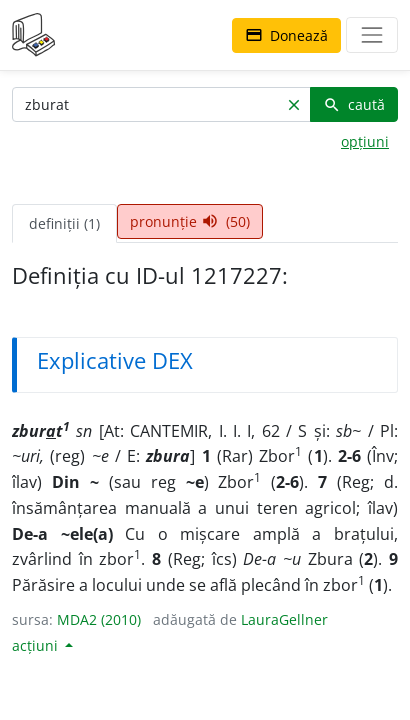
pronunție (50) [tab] (190, 221)
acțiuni (37, 645)
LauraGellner (284, 619)
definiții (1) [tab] (64, 223)
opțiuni (365, 141)
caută (354, 104)
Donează (286, 35)
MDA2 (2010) (99, 619)
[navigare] (372, 35)
